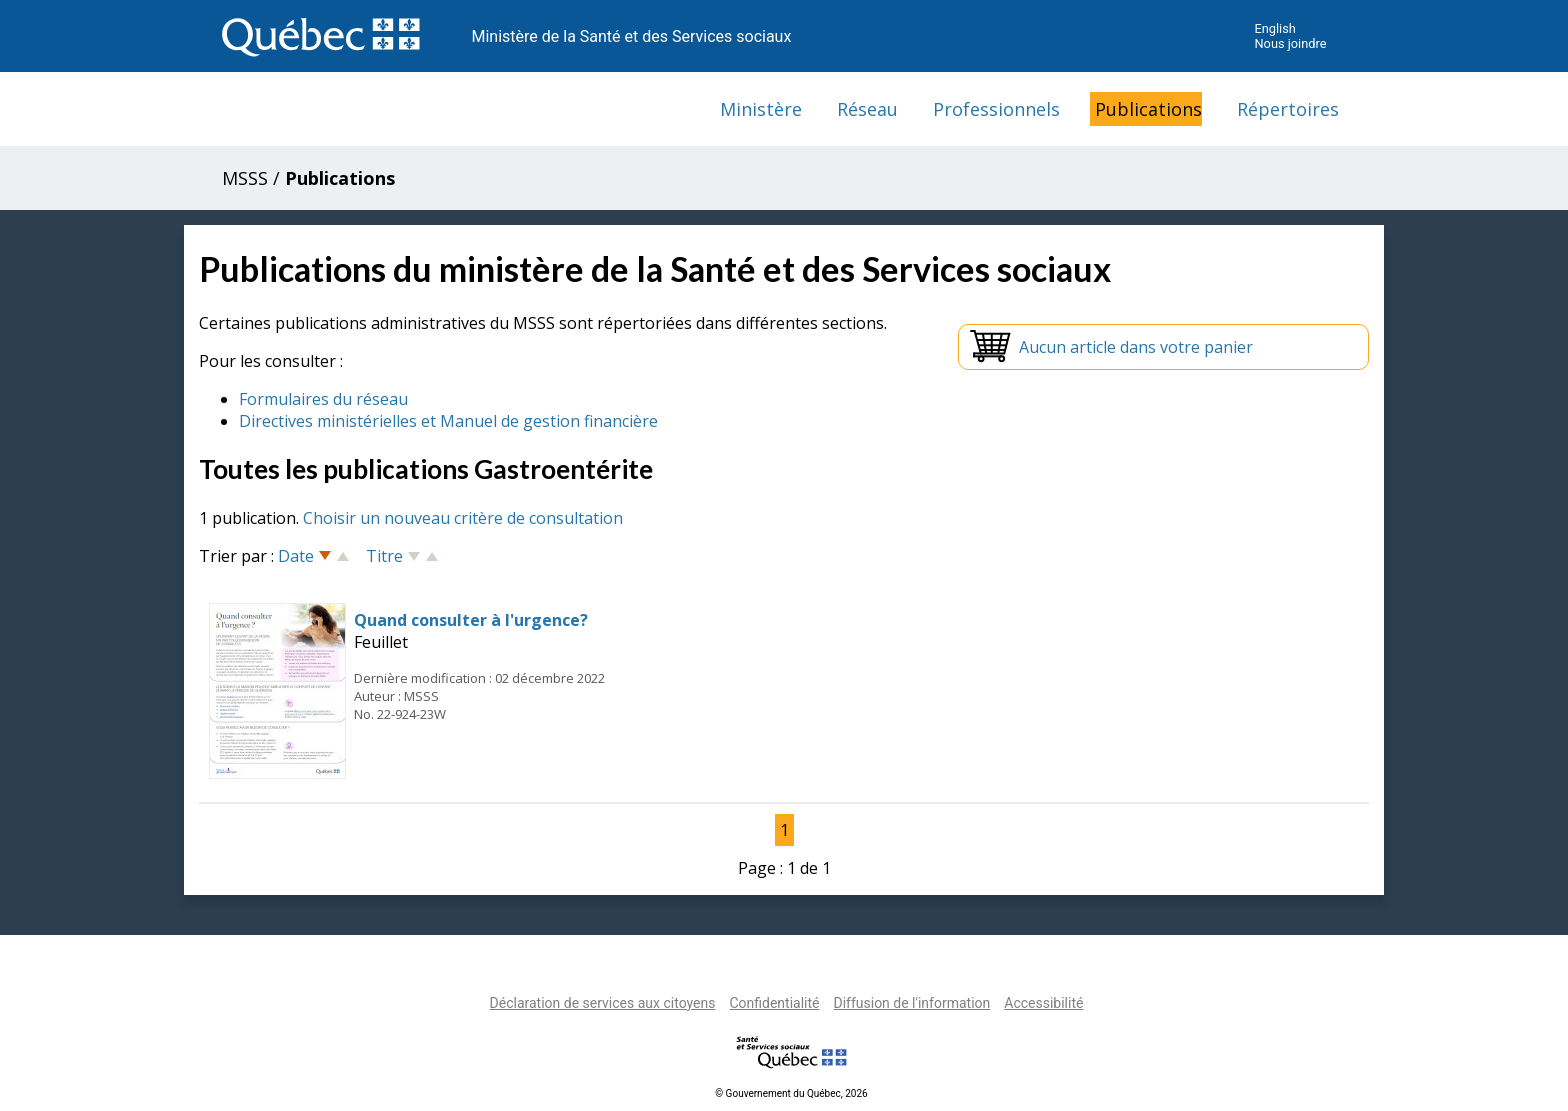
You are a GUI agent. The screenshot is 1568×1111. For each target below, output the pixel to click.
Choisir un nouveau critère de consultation (463, 518)
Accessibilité (1043, 1003)
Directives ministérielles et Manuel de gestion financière (448, 421)
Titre (384, 556)
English (1274, 28)
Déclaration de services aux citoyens (603, 1003)
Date (296, 556)
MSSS (245, 178)
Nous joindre (1290, 43)
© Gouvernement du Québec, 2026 (791, 1093)
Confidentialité (774, 1003)
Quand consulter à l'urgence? (471, 620)
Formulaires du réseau (323, 399)
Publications (1148, 109)
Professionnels (996, 109)
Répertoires (1288, 109)
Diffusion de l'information (911, 1003)
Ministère (761, 109)
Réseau (867, 109)
